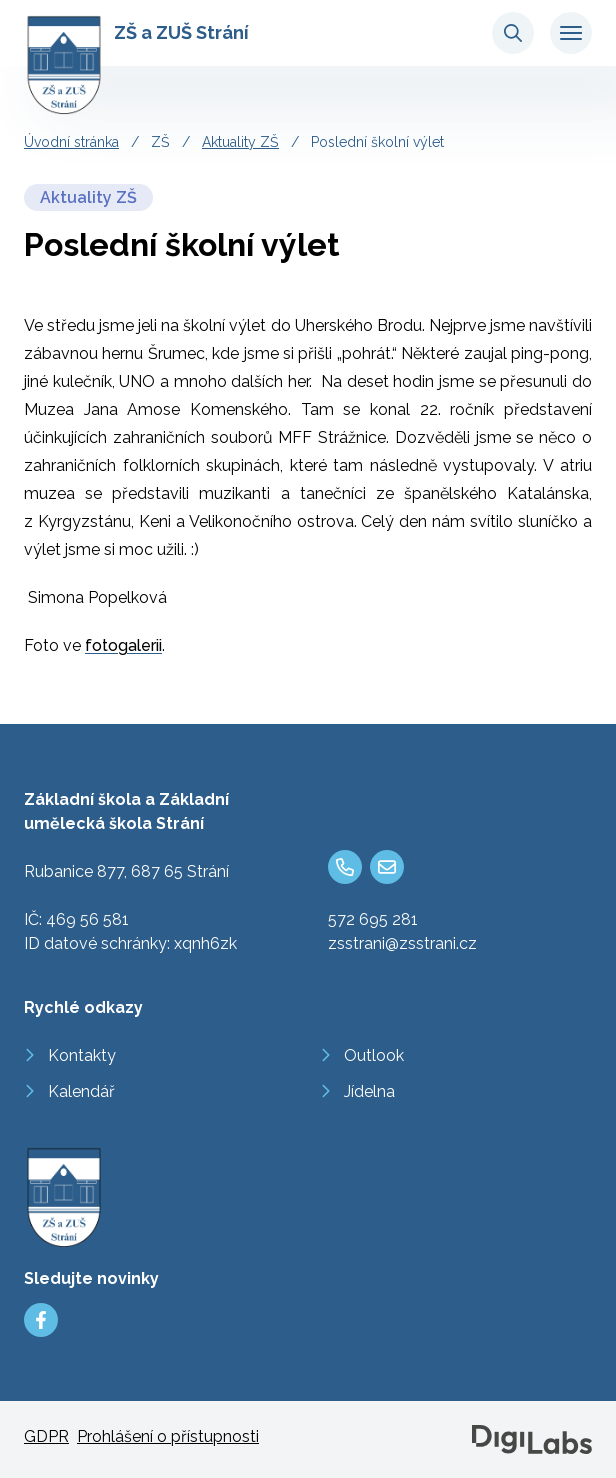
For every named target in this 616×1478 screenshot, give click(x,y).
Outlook (374, 1055)
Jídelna (369, 1091)
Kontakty (82, 1055)
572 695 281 (373, 919)
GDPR (46, 1436)
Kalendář (81, 1091)
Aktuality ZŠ (240, 142)
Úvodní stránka (71, 142)
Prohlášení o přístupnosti (168, 1436)
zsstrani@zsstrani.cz (402, 943)
